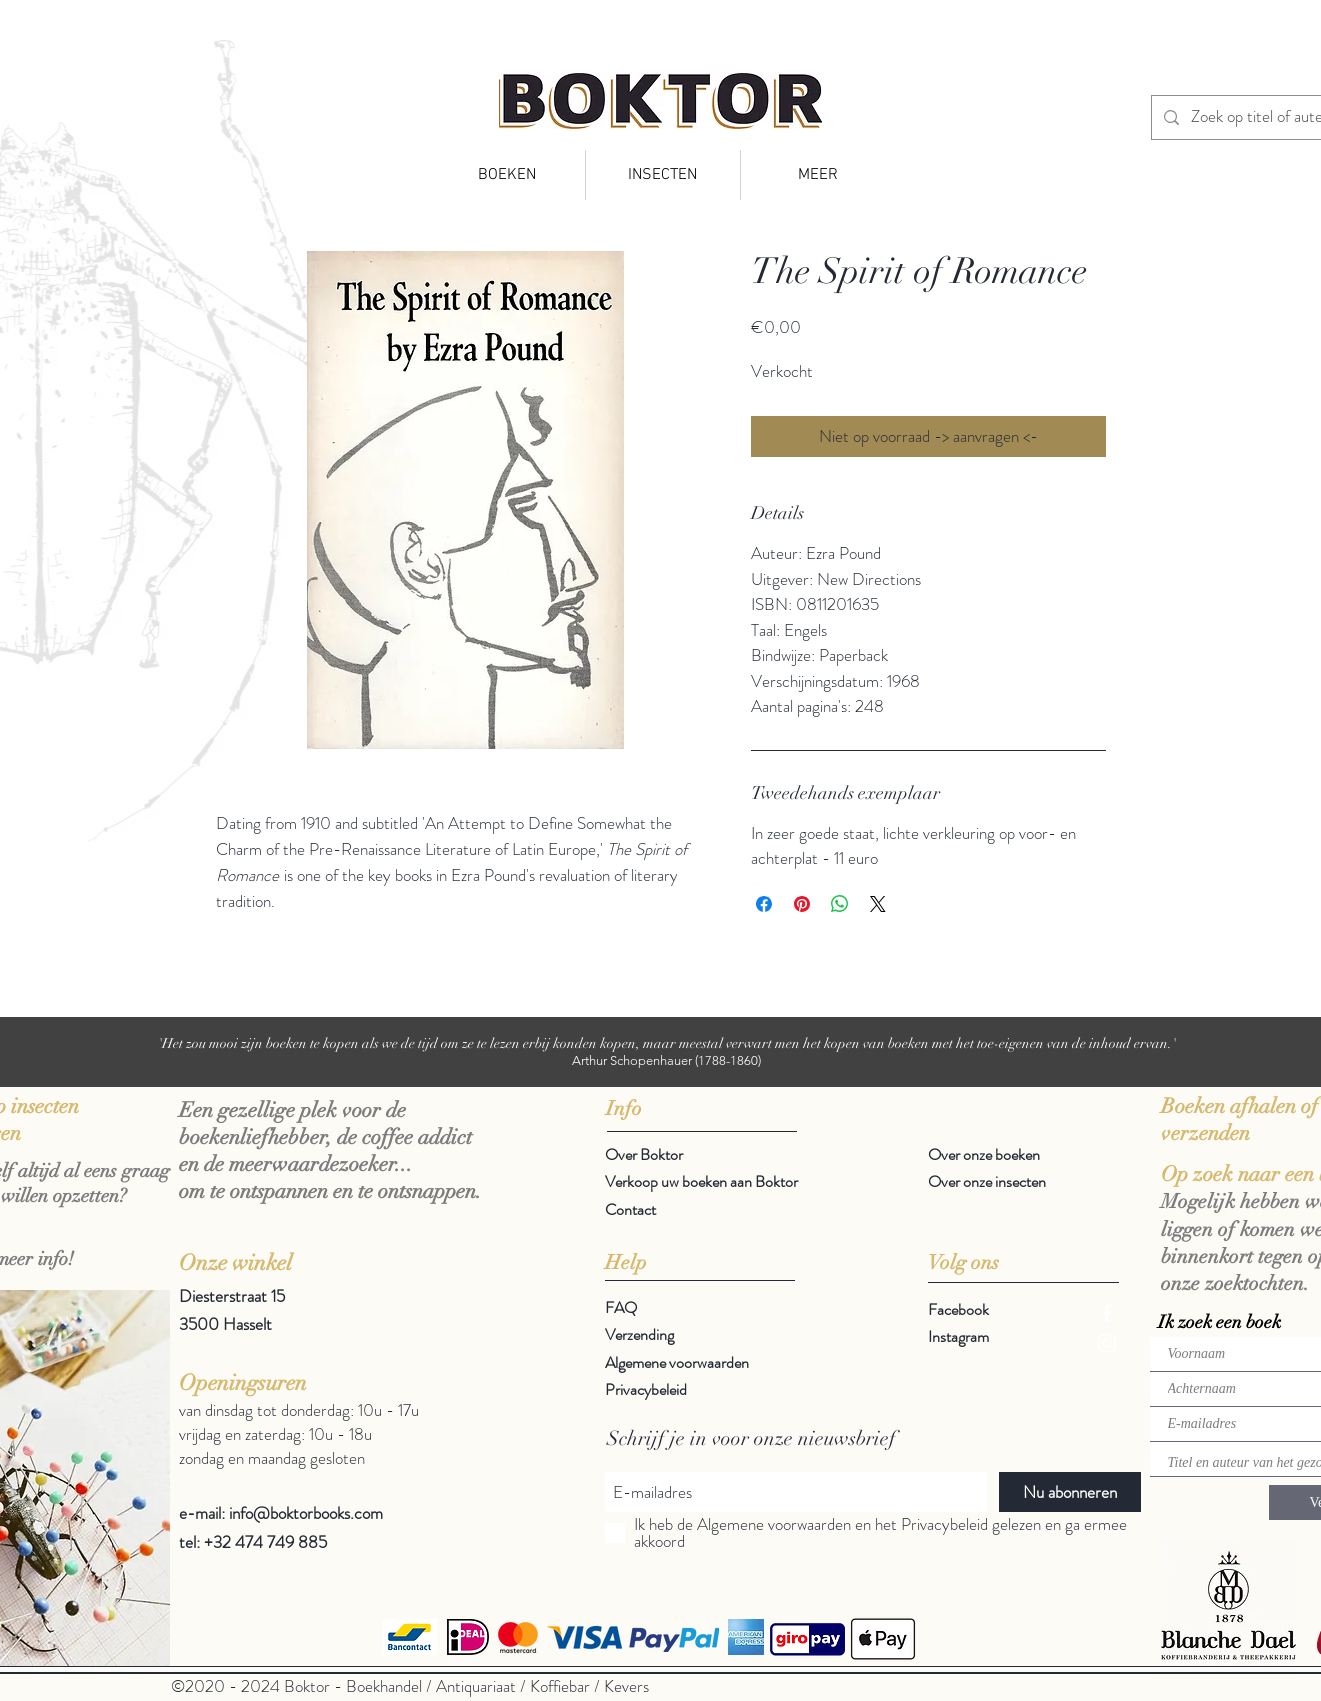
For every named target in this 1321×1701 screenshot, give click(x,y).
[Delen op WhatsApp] (840, 904)
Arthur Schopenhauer (632, 1060)
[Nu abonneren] (1070, 1492)
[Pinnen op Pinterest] (802, 904)
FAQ (621, 1307)
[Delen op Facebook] (764, 904)
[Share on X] (878, 904)
